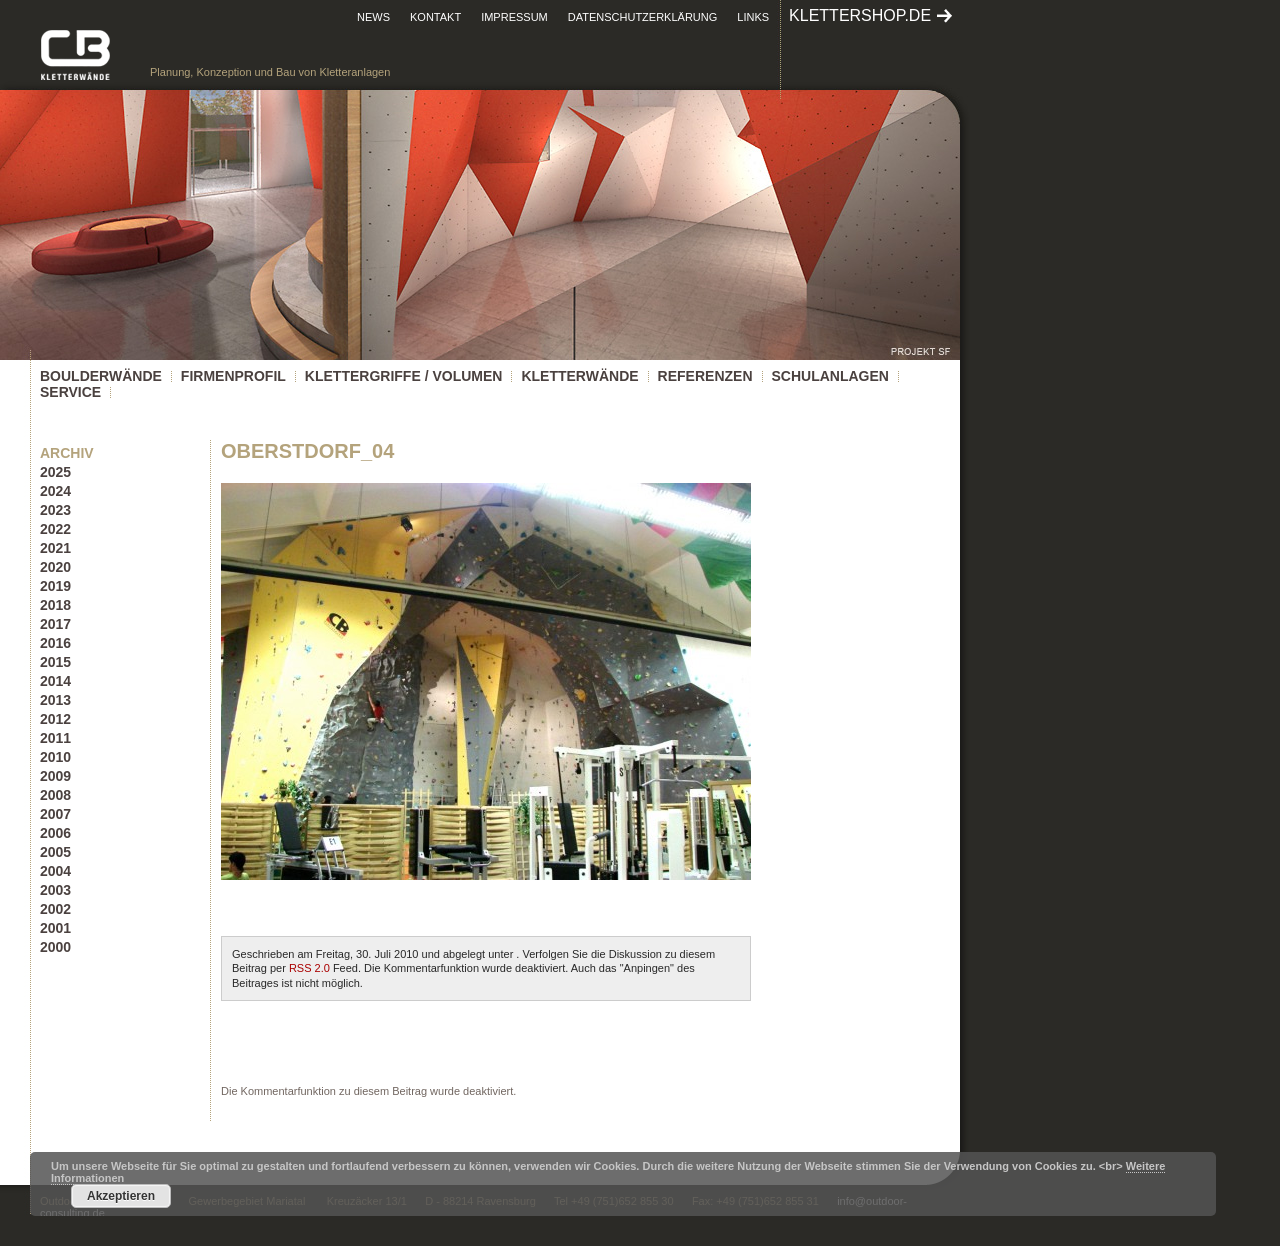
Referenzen (705, 376)
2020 (55, 567)
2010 (55, 757)
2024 (55, 491)
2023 (55, 510)
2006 (55, 833)
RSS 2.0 (309, 968)
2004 (55, 871)
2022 (55, 529)
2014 (55, 681)
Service (70, 392)
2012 (55, 719)
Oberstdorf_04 (307, 451)
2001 (55, 928)
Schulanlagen (830, 376)
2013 (55, 700)
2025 (55, 472)
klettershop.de (860, 15)
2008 (55, 795)
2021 (55, 548)
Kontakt (435, 17)
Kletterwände (579, 376)
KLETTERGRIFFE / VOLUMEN (404, 376)
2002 (55, 909)
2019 (55, 586)
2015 (55, 662)
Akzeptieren (121, 1196)
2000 (55, 947)
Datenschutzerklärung (643, 17)
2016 (55, 643)
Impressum (514, 17)
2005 (55, 852)
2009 (55, 776)
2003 (55, 890)
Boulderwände (101, 376)
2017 (55, 624)
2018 (55, 605)
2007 (55, 814)
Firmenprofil (233, 376)
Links (753, 17)
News (373, 17)
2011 (55, 738)
